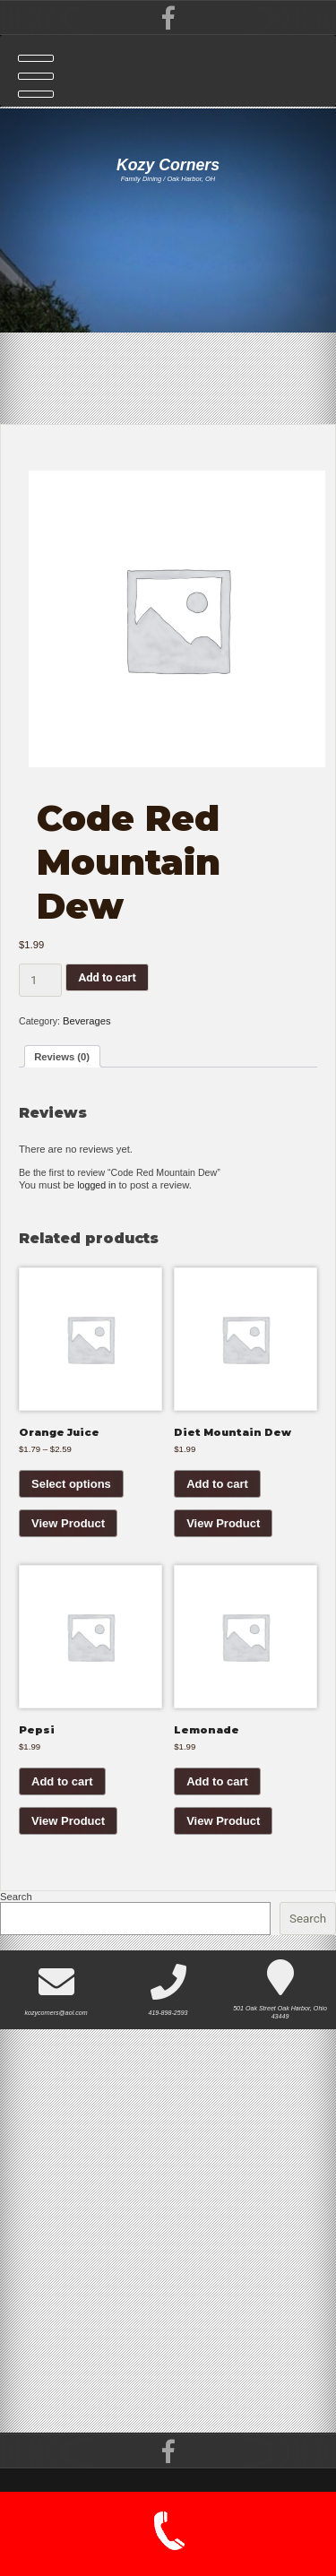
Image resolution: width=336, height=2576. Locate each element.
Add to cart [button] (217, 1493)
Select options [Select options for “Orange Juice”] (71, 1493)
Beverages (89, 1022)
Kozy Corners (168, 165)
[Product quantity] (40, 981)
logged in (97, 1191)
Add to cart (107, 978)
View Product (68, 1532)
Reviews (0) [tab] (63, 1060)
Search (16, 1910)
